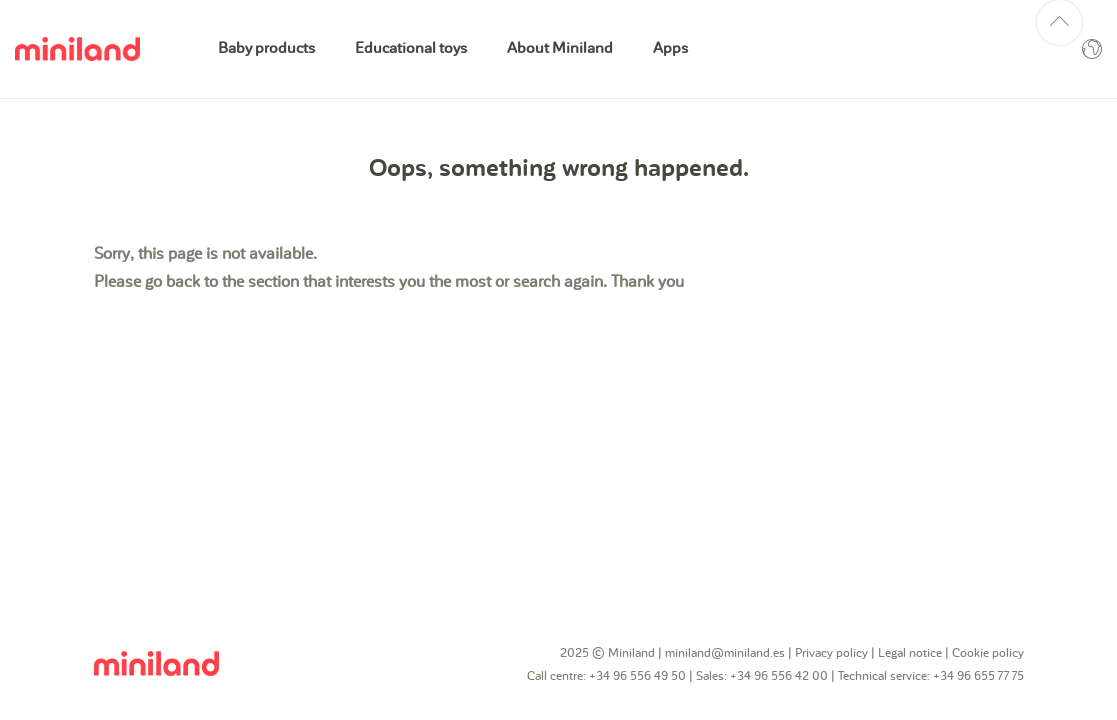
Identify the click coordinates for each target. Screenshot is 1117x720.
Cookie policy (988, 653)
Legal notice (910, 653)
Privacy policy (831, 653)
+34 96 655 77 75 (978, 676)
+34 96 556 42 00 (779, 676)
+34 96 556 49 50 (637, 676)
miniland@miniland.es (725, 653)
